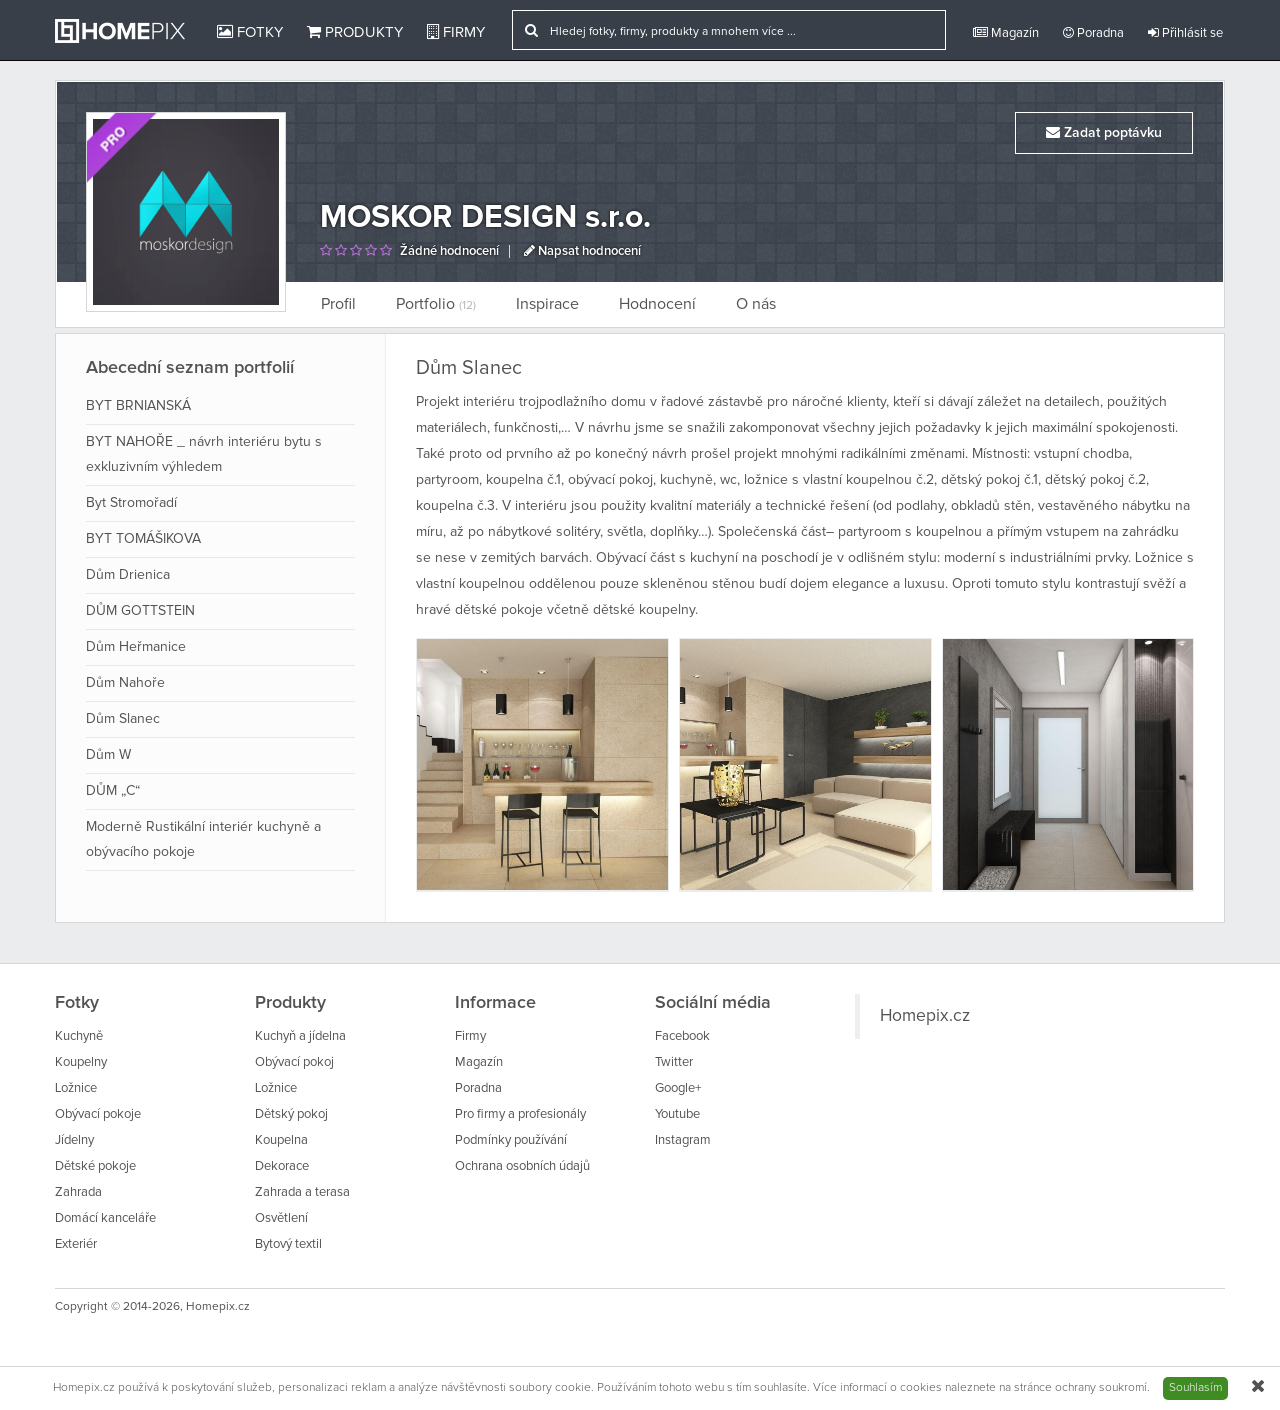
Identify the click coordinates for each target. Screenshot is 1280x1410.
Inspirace (547, 304)
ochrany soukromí (1101, 1388)
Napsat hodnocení (582, 251)
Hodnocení (657, 304)
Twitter (674, 1062)
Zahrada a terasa (302, 1192)
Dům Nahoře (125, 683)
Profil (338, 304)
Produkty (355, 32)
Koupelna (281, 1140)
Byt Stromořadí (131, 503)
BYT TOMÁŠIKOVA (143, 539)
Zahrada (78, 1192)
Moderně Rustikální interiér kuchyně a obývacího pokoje (203, 839)
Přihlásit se (1185, 33)
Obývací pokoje (98, 1114)
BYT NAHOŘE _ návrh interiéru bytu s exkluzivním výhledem (204, 454)
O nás (756, 304)
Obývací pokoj (294, 1062)
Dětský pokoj (291, 1114)
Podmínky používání (511, 1140)
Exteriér (76, 1244)
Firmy (456, 32)
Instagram (683, 1140)
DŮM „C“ (113, 791)
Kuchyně (79, 1036)
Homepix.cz (925, 1016)
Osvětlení (281, 1218)
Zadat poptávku (1104, 132)
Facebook (682, 1036)
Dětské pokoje (95, 1166)
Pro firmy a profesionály (520, 1114)
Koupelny (81, 1062)
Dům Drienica (128, 575)
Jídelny (74, 1140)
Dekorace (282, 1166)
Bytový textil (288, 1244)
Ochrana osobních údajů (522, 1166)
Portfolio (436, 304)
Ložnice (76, 1088)
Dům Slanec (123, 719)
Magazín (1006, 33)
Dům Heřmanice (136, 647)
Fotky (250, 32)
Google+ (678, 1088)
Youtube (677, 1114)
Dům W (108, 755)
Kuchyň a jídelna (300, 1036)
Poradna (1093, 33)
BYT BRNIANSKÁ (138, 406)
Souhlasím (1195, 1388)
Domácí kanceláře (105, 1218)
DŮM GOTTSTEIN (140, 611)
